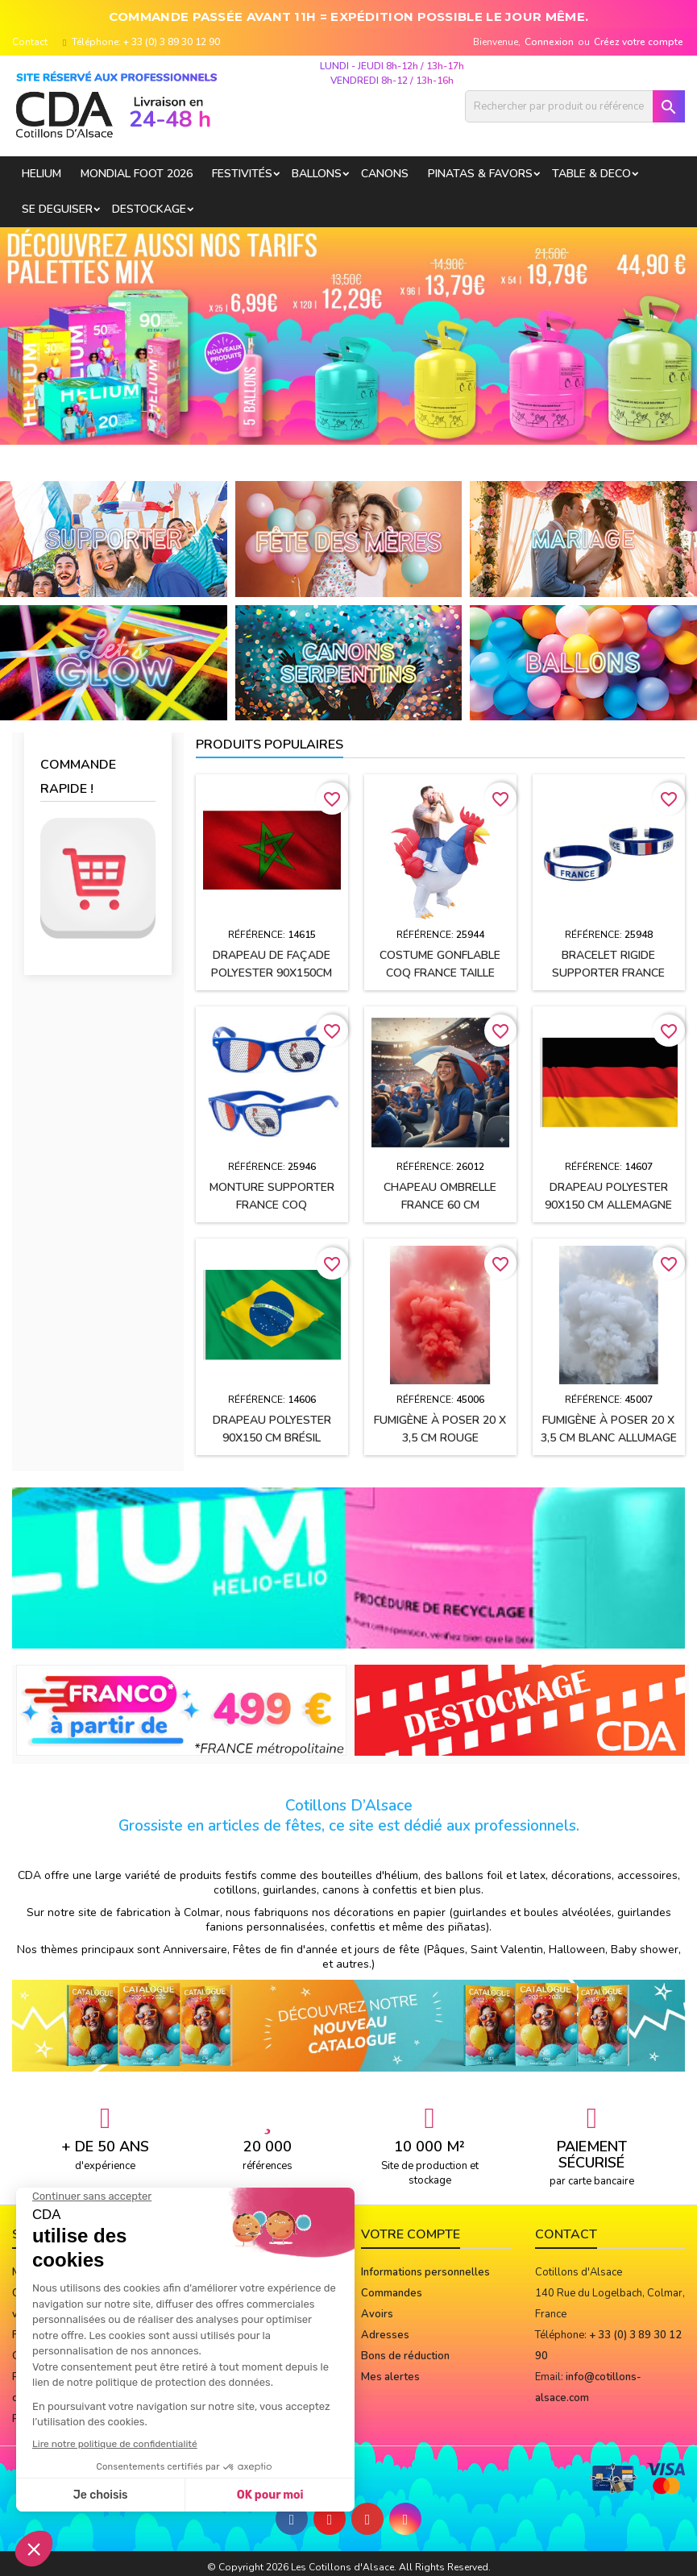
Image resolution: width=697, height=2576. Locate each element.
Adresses (385, 2335)
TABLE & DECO (591, 173)
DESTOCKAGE (149, 209)
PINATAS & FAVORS (480, 173)
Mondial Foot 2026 (137, 173)
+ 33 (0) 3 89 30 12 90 (171, 41)
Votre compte (410, 2234)
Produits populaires (269, 744)
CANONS (385, 173)
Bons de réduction (405, 2356)
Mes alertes (390, 2377)
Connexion (549, 41)
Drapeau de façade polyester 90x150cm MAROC (271, 973)
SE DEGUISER (57, 209)
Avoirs (377, 2314)
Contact (30, 41)
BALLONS (317, 173)
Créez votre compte (638, 41)
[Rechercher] (575, 106)
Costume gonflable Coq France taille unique (440, 973)
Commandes (391, 2293)
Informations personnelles (425, 2272)
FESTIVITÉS (242, 173)
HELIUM (41, 173)
